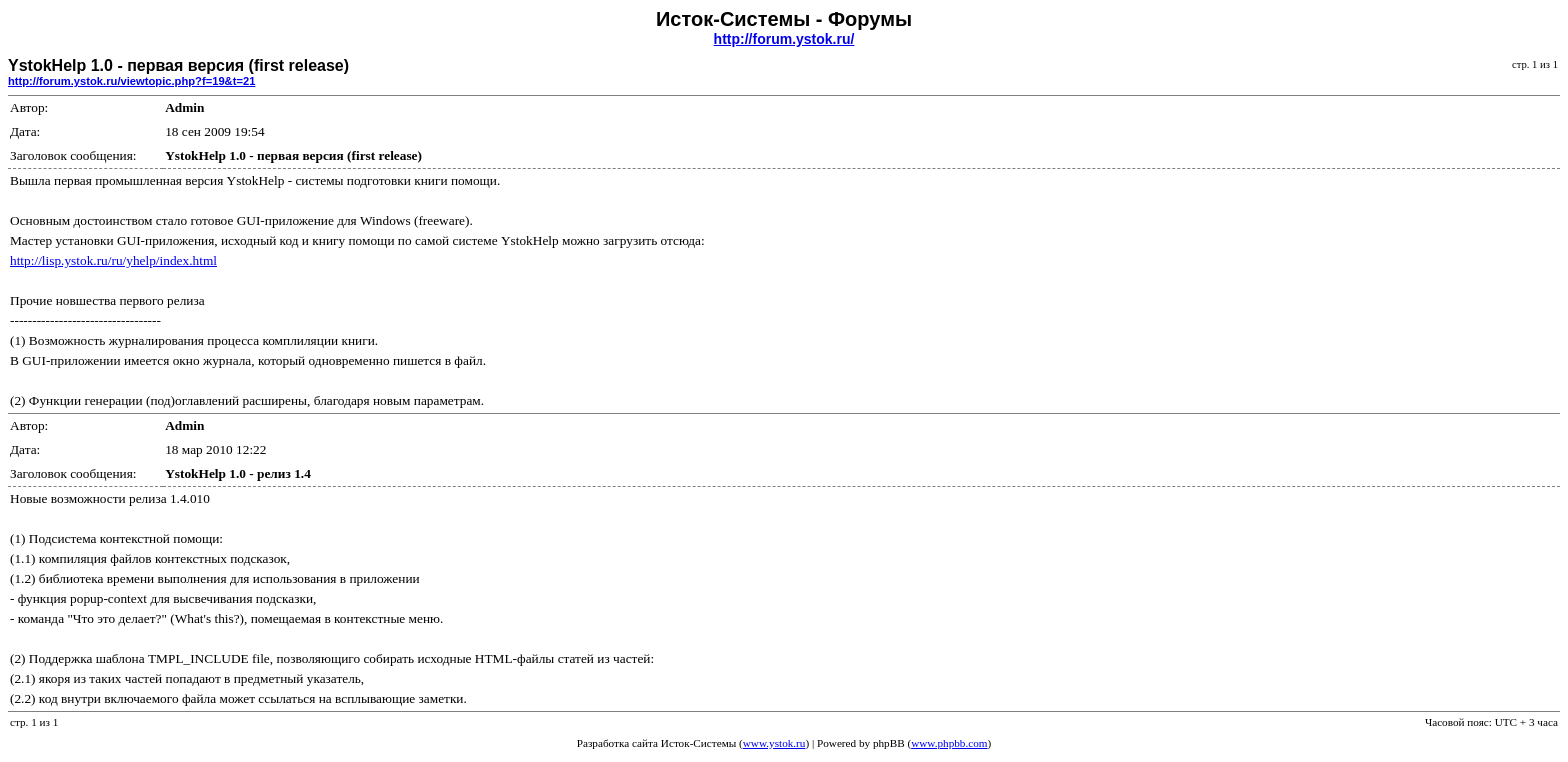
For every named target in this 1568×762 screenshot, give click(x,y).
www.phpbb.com (949, 743)
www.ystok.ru (774, 743)
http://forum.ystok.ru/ (784, 39)
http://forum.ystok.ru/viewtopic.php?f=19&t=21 (131, 81)
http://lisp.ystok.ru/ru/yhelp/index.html (113, 260)
